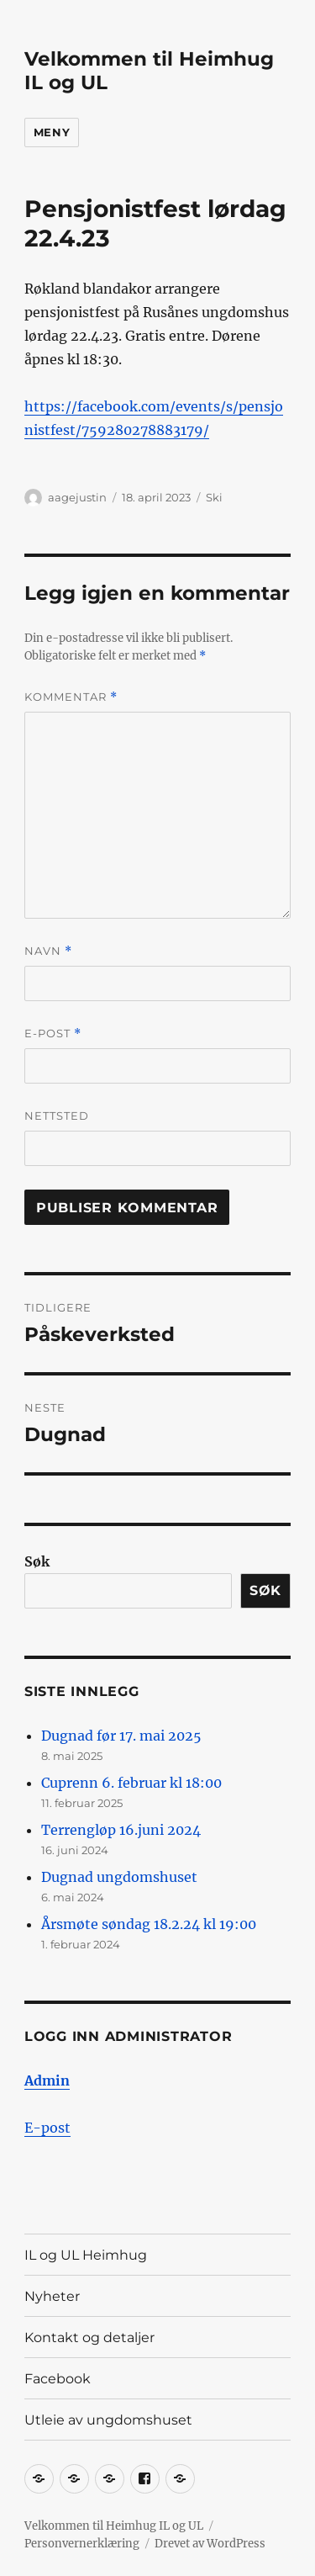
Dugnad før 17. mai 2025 (121, 1735)
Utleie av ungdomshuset (108, 2420)
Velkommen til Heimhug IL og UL (113, 2526)
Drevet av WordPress (210, 2543)
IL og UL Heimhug (85, 2255)
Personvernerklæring (81, 2543)
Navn (48, 951)
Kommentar (71, 697)
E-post (52, 1033)
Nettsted (56, 1115)
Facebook (57, 2379)
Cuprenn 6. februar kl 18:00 (131, 1782)
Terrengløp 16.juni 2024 (121, 1829)
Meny (52, 132)
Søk (37, 1561)
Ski (214, 497)
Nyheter (52, 2296)
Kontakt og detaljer (89, 2337)
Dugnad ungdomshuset (119, 1876)
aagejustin (77, 497)
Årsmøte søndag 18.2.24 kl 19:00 (148, 1924)
